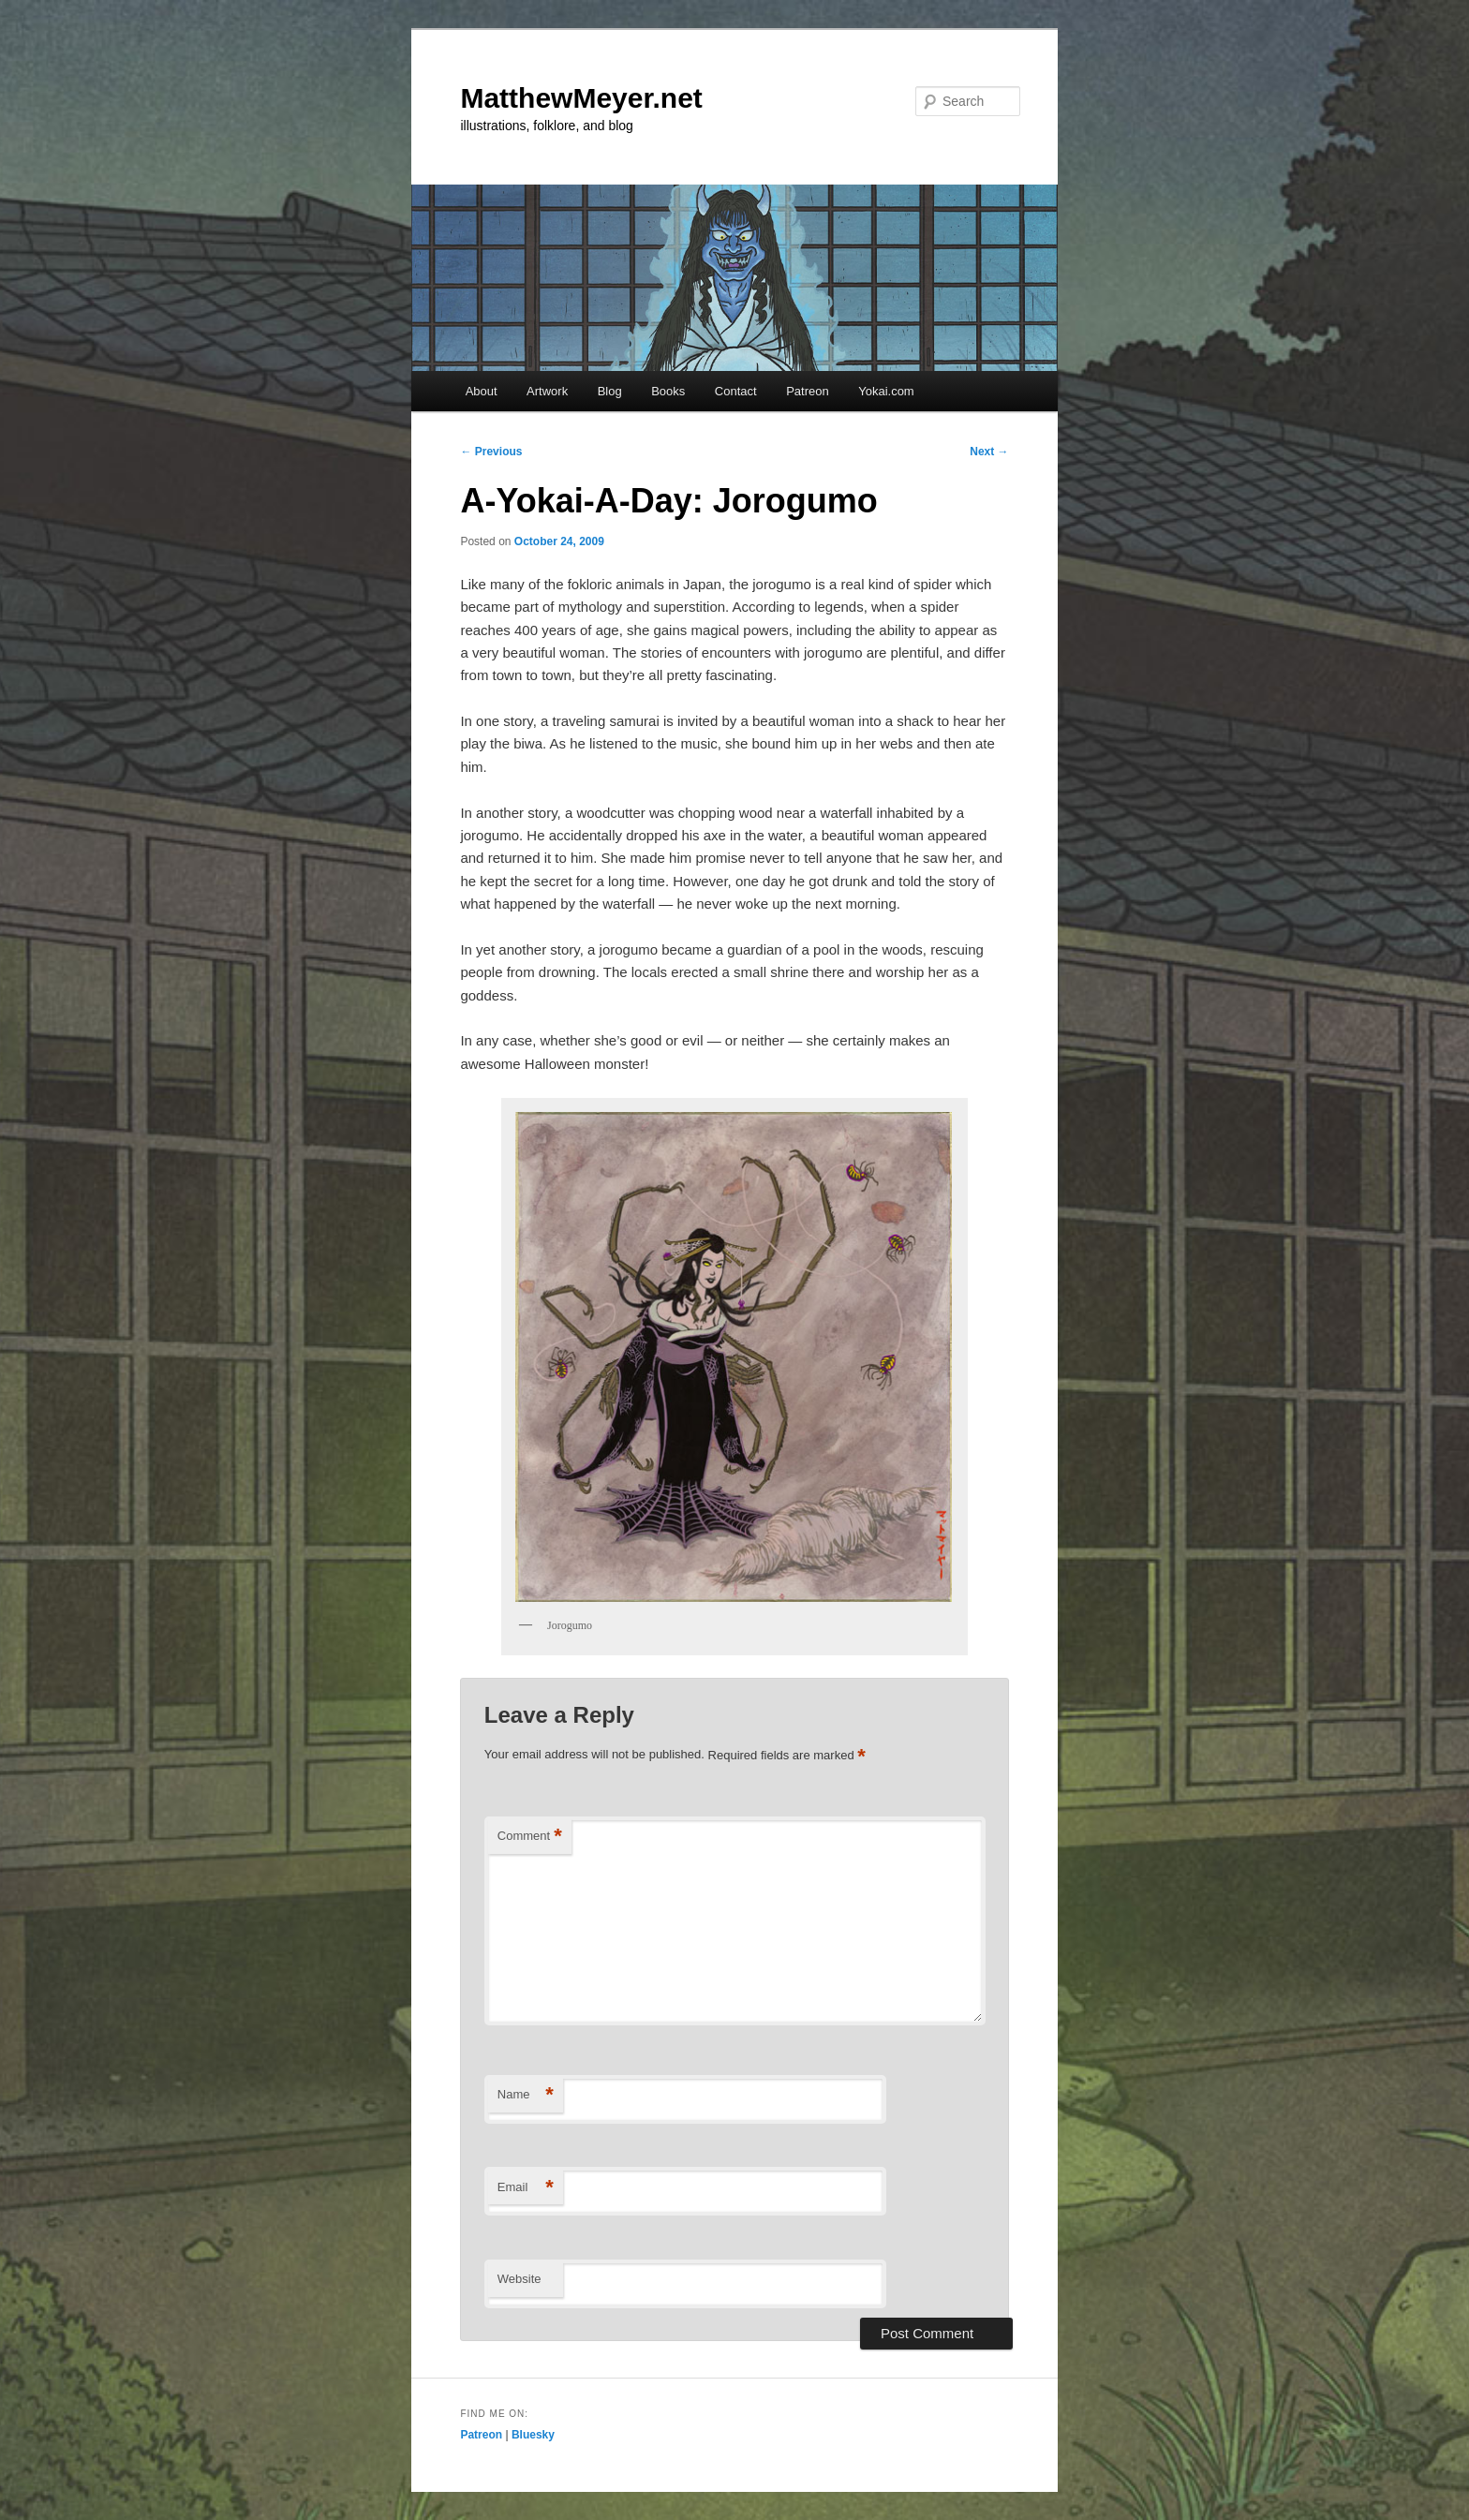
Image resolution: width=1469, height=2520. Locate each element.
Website (519, 2279)
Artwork (547, 391)
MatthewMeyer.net (581, 97)
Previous (491, 451)
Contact (736, 391)
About (481, 391)
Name (525, 2095)
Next (989, 451)
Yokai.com (886, 391)
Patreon (807, 391)
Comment (529, 1836)
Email (525, 2187)
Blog (610, 391)
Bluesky (533, 2434)
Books (668, 391)
